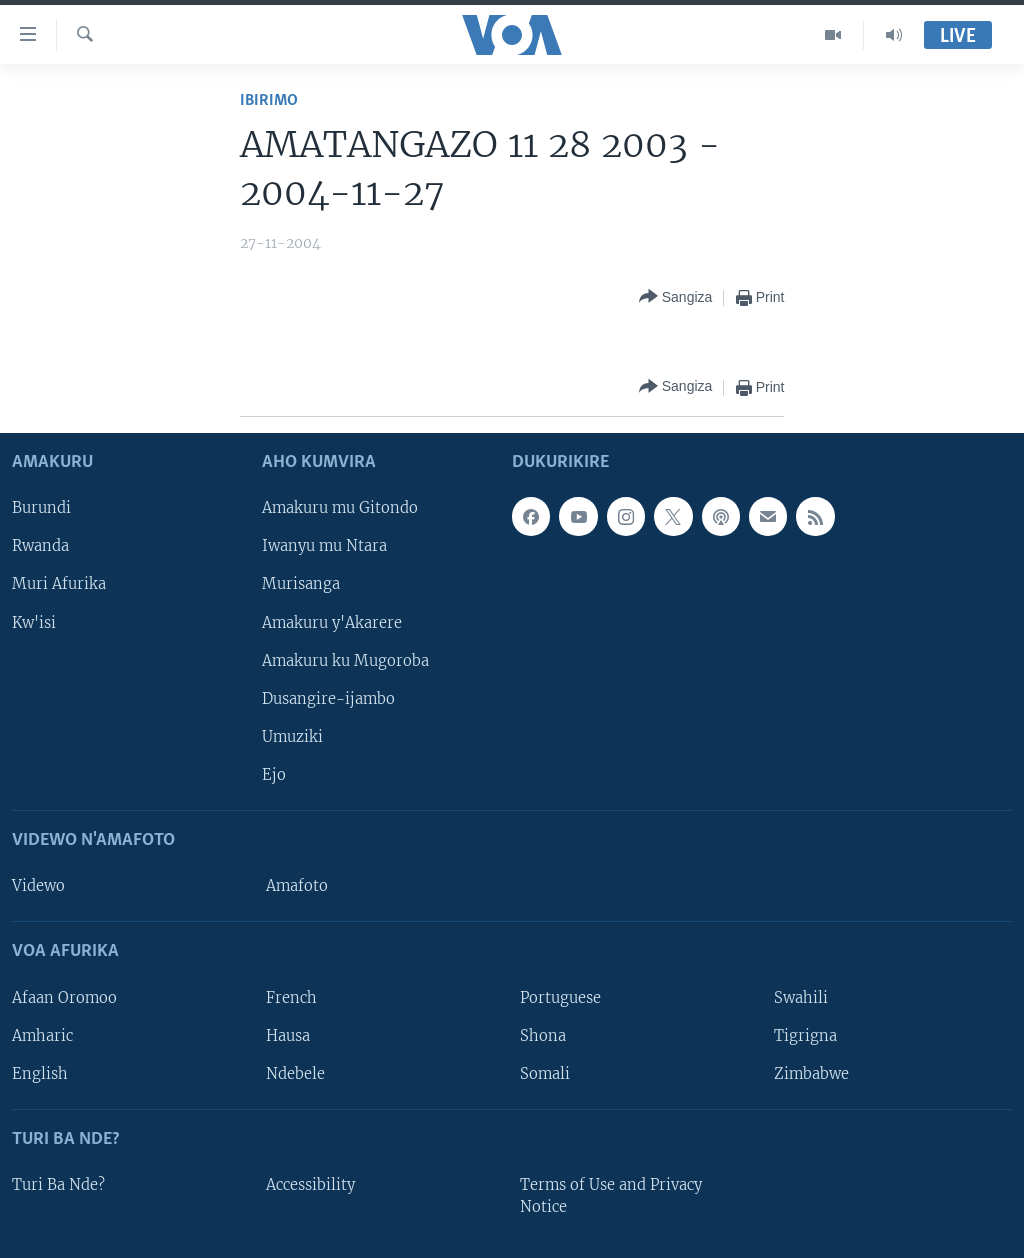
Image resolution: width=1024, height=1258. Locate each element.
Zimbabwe (811, 1073)
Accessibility (310, 1185)
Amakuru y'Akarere (332, 622)
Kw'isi (34, 622)
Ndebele (295, 1073)
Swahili (801, 997)
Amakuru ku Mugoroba (345, 660)
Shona (543, 1035)
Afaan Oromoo (64, 997)
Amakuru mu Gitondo (340, 508)
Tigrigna (805, 1035)
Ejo (274, 775)
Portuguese (560, 997)
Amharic (42, 1035)
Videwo (38, 886)
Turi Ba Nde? (58, 1185)
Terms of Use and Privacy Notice (611, 1196)
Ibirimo (269, 100)
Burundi (41, 508)
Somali (545, 1073)
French (291, 997)
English (40, 1073)
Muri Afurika (59, 584)
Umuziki (292, 737)
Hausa (288, 1035)
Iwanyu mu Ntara (324, 546)
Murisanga (301, 584)
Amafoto (297, 886)
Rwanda (40, 546)
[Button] (676, 297)
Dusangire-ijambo (328, 698)
